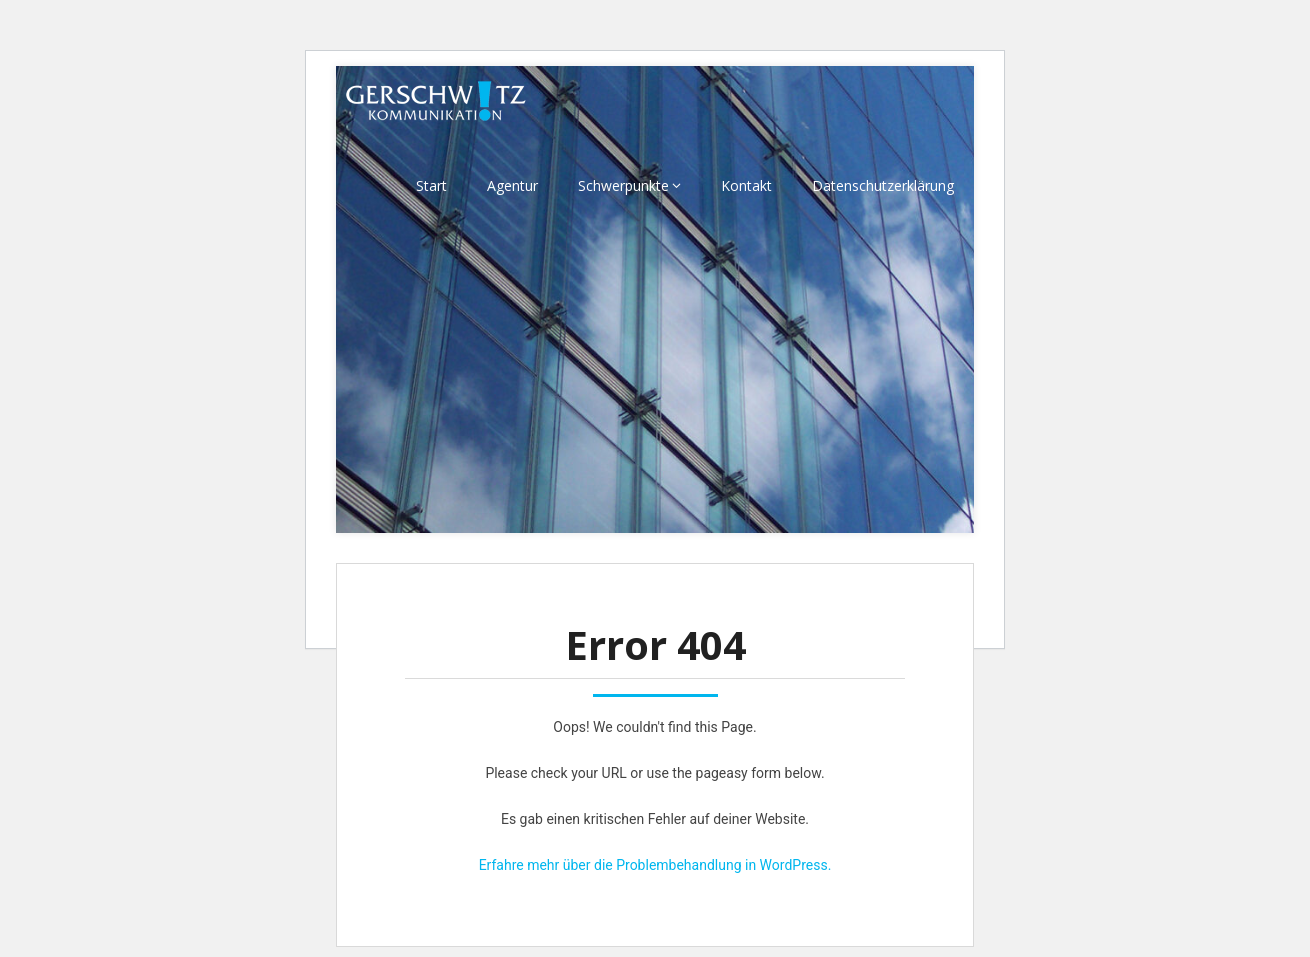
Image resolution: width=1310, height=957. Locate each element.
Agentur (512, 185)
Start (431, 185)
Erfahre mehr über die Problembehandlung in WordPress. (655, 865)
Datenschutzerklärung (883, 185)
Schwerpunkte (623, 185)
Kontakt (746, 185)
